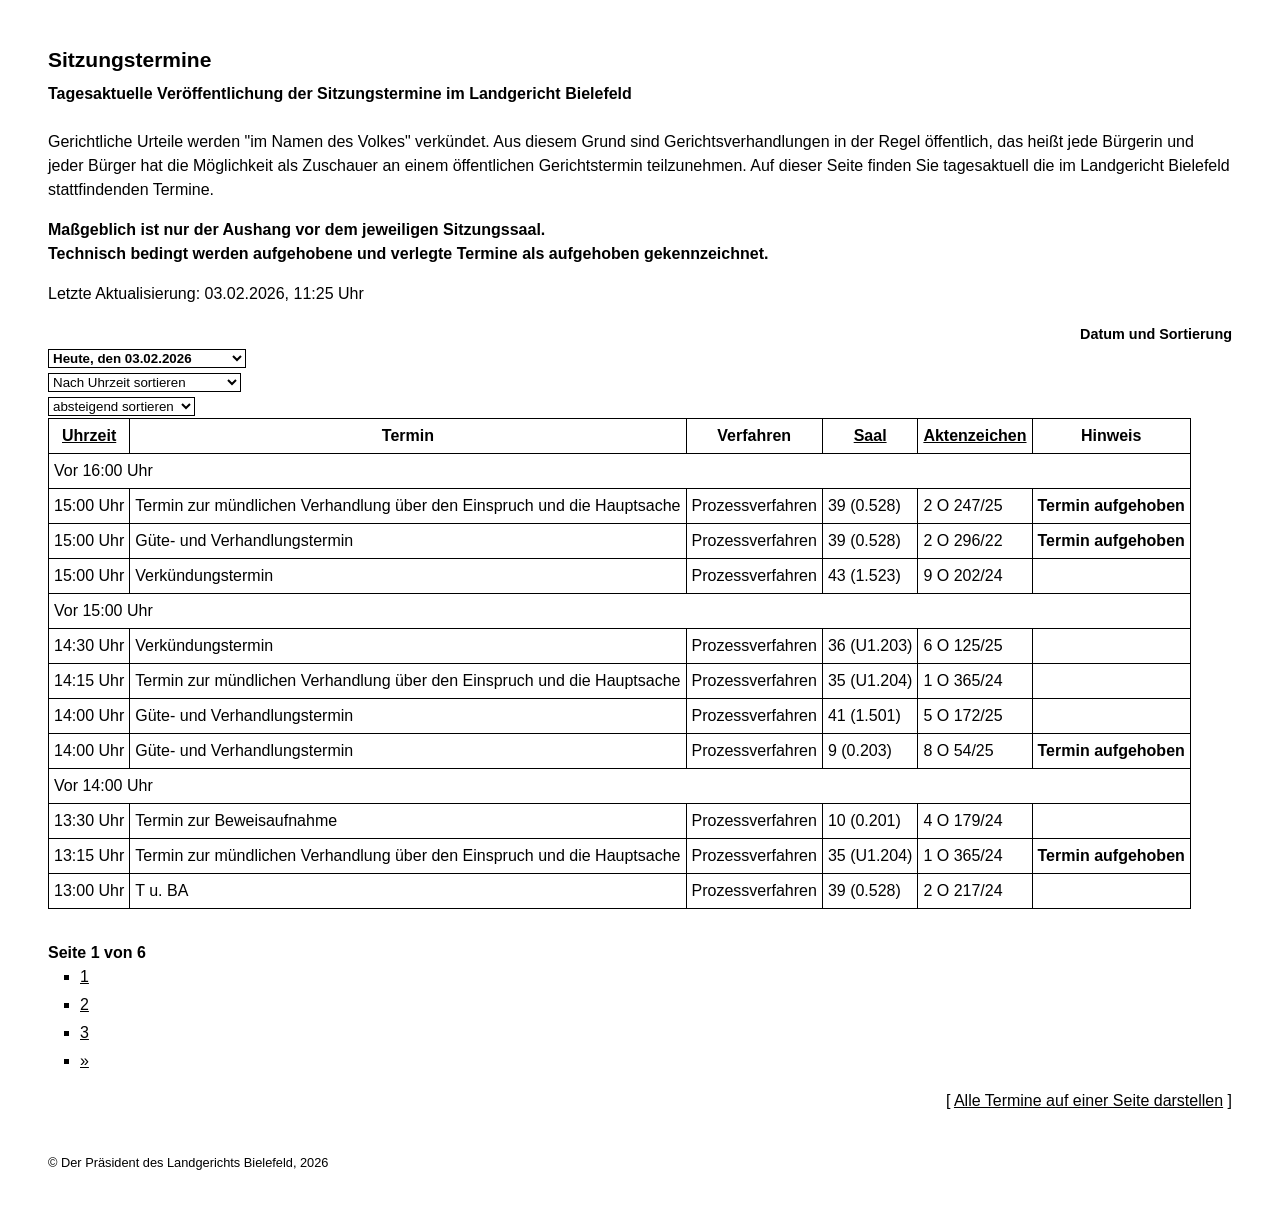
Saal (870, 435)
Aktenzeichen (974, 435)
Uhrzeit (89, 435)
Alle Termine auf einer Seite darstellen (1088, 1100)
